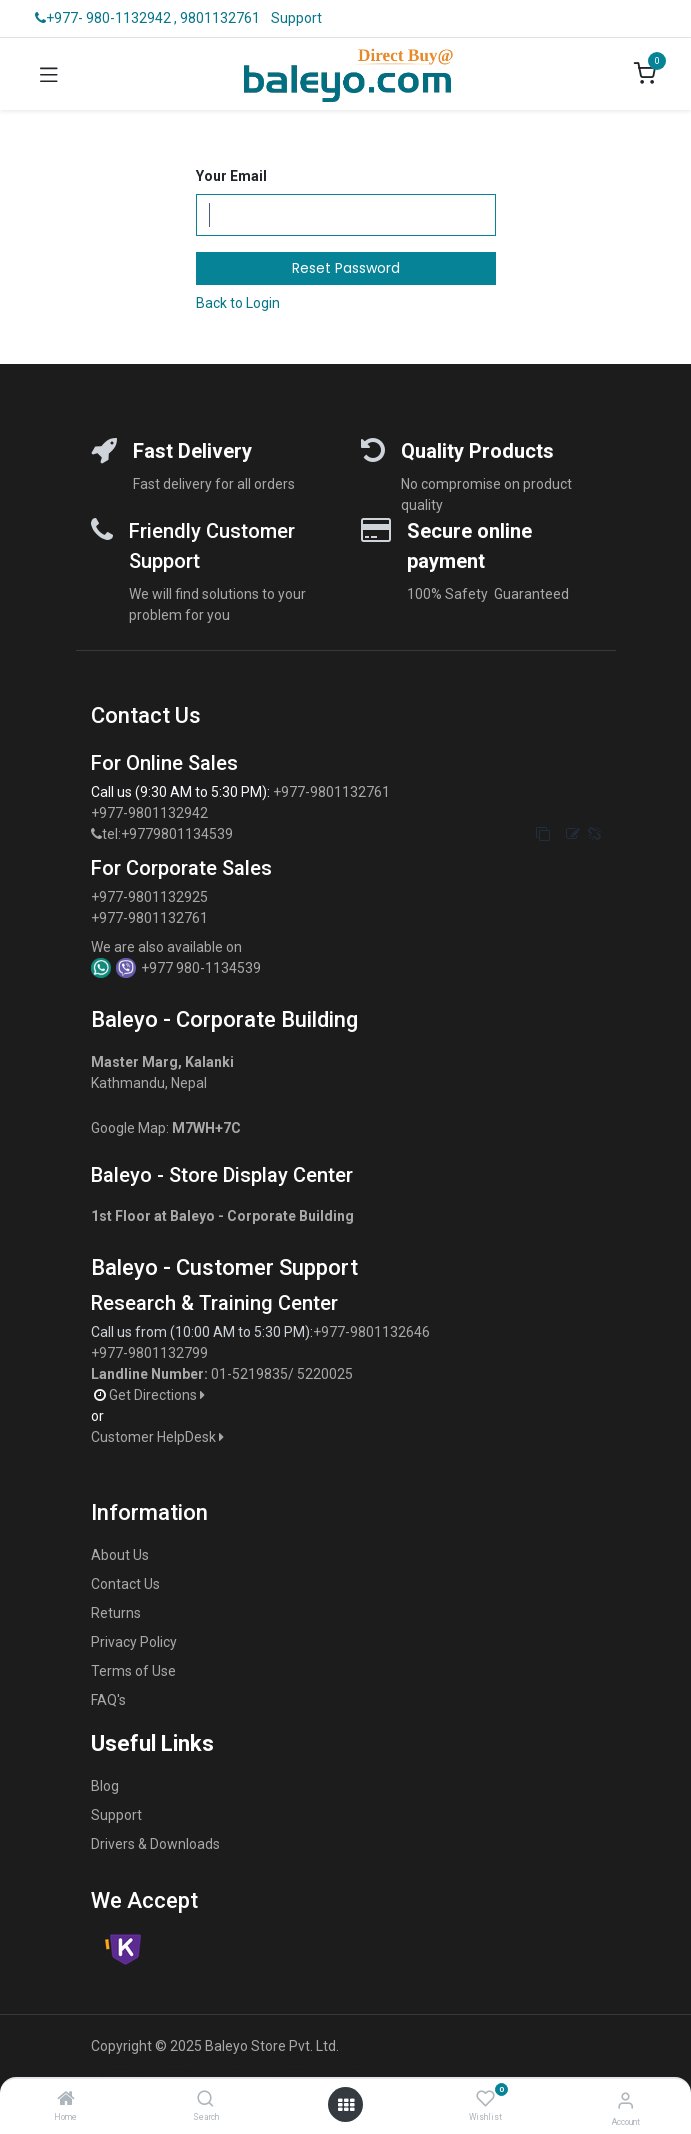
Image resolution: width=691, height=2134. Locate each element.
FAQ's (108, 1700)
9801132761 (220, 18)
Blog (105, 1786)
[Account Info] (625, 2100)
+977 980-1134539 (201, 968)
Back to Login (238, 303)
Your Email (231, 176)
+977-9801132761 (331, 792)
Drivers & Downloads (155, 1844)
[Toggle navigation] (49, 74)
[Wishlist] (485, 2099)
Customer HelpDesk (159, 1437)
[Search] (205, 2100)
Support (296, 18)
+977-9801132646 (373, 1332)
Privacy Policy (134, 1642)
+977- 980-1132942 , (106, 18)
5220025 (325, 1374)
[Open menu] (346, 2105)
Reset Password (346, 268)
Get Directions (158, 1395)
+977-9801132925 (149, 897)
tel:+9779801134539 (167, 834)
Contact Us (125, 1584)
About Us (120, 1555)
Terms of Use (133, 1671)
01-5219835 (249, 1374)
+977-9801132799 (149, 1353)
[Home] (66, 2100)
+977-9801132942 (151, 813)
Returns (116, 1613)
